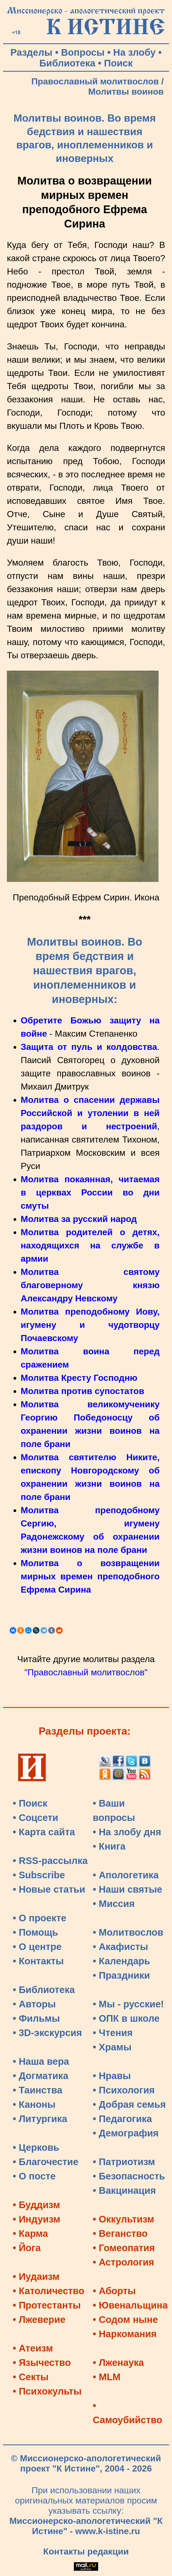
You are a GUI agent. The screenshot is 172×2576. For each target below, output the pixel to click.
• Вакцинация (124, 2190)
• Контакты (38, 1961)
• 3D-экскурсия (47, 2032)
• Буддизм (36, 2205)
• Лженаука (118, 2362)
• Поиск (30, 1803)
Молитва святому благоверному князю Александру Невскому (90, 1285)
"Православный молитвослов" (85, 1672)
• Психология (124, 2090)
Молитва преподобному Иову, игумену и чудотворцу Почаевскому (90, 1325)
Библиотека (67, 63)
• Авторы (34, 2004)
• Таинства (37, 2090)
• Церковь (36, 2147)
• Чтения (113, 2032)
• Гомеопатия (124, 2248)
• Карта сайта (44, 1832)
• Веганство (120, 2233)
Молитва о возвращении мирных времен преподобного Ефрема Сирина (90, 1576)
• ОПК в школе (126, 2018)
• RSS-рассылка (50, 1860)
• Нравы (112, 2076)
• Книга (109, 1846)
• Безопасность (129, 2176)
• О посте (34, 2176)
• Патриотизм (124, 2162)
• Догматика (40, 2076)
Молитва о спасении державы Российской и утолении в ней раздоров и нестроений (90, 1113)
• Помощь (35, 1932)
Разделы (31, 52)
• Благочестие (45, 2162)
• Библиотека (44, 1989)
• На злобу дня (127, 1832)
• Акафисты (120, 1946)
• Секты (31, 2377)
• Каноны (34, 2104)
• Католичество (48, 2291)
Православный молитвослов (95, 81)
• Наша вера (41, 2061)
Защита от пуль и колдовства (89, 1047)
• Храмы (112, 2047)
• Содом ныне (125, 2319)
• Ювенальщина (130, 2305)
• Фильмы (36, 2018)
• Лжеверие (39, 2319)
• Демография (126, 2133)
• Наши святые (127, 1889)
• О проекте (39, 1918)
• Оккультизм (123, 2219)
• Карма (30, 2233)
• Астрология (123, 2262)
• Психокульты (47, 2391)
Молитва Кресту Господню (79, 1378)
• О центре (37, 1946)
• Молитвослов (128, 1932)
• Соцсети (35, 1817)
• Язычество (42, 2362)
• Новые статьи (49, 1889)
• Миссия (114, 1903)
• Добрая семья (129, 2104)
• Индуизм (36, 2219)
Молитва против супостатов (82, 1391)
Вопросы (83, 52)
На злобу (134, 52)
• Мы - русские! (128, 2004)
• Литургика (40, 2119)
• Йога (27, 2248)
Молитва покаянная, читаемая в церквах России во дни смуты (90, 1192)
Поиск (118, 63)
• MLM (107, 2377)
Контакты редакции (86, 2551)
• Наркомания (125, 2334)
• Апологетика (126, 1875)
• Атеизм (33, 2348)
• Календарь (121, 1961)
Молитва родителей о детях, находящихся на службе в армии (90, 1245)
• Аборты (114, 2291)
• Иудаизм (36, 2276)
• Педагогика (122, 2119)
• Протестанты (47, 2305)
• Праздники (121, 1975)
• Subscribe (39, 1875)
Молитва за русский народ (79, 1219)
